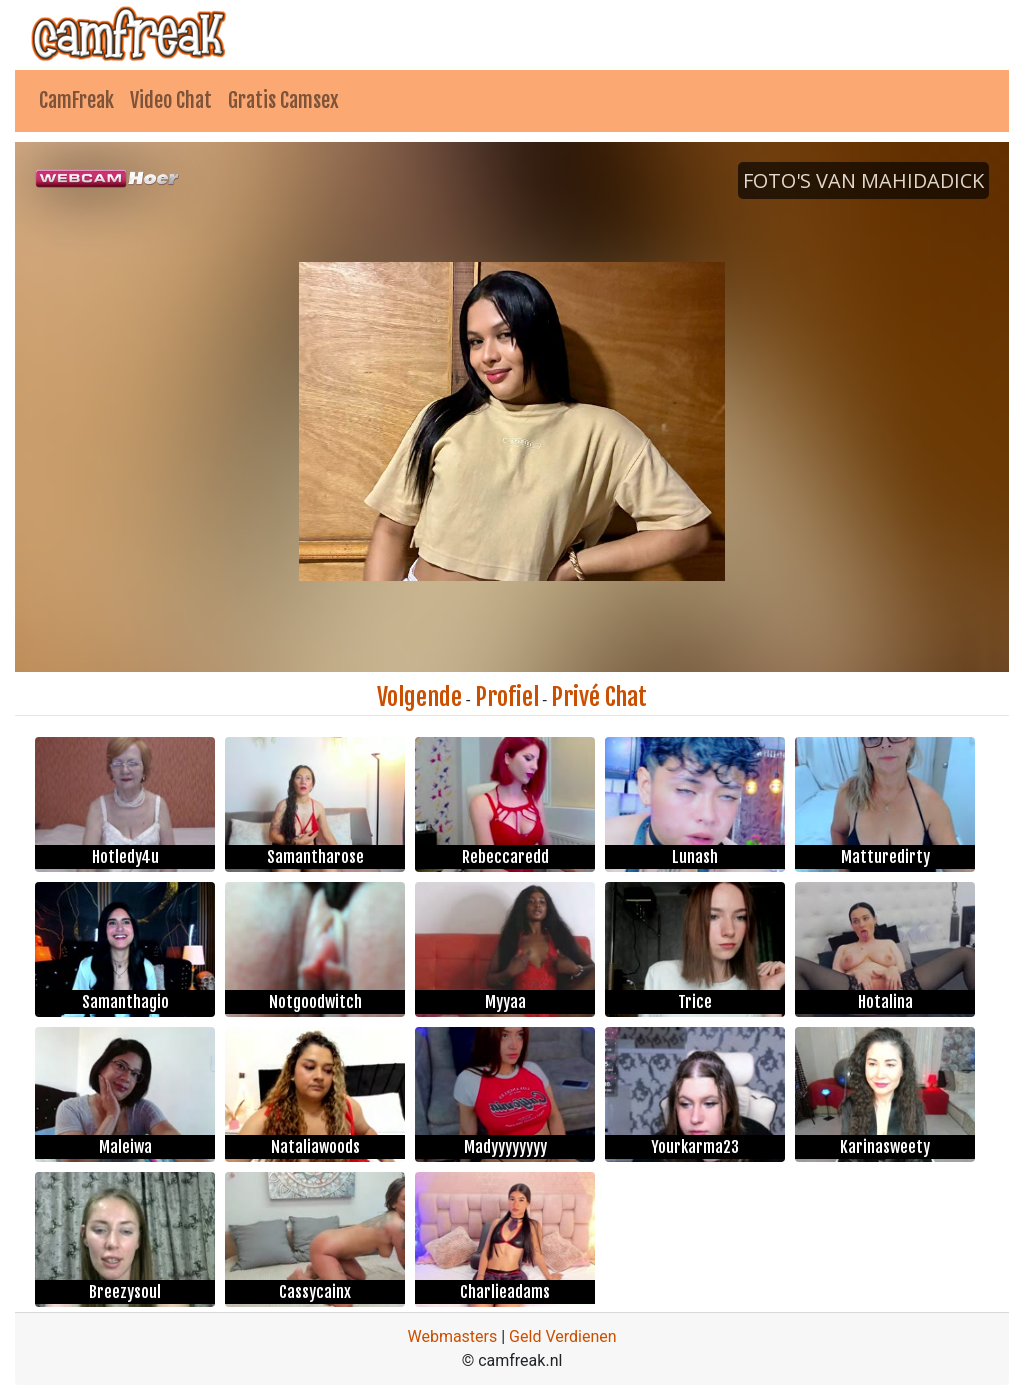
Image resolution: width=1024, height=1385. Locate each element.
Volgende (419, 697)
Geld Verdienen (562, 1336)
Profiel (507, 697)
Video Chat (171, 100)
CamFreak (76, 100)
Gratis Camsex (283, 100)
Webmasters (452, 1336)
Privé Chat (599, 697)
